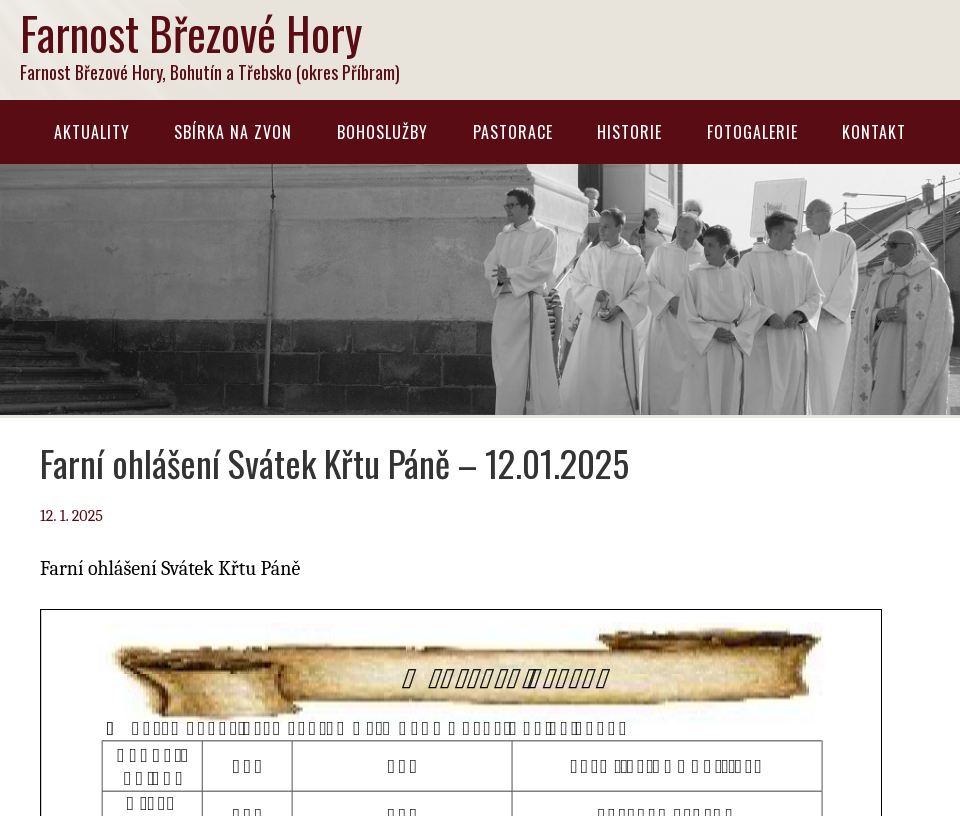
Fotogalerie (752, 132)
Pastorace (513, 132)
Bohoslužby (382, 132)
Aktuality (92, 132)
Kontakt (874, 132)
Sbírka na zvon (233, 132)
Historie (629, 132)
